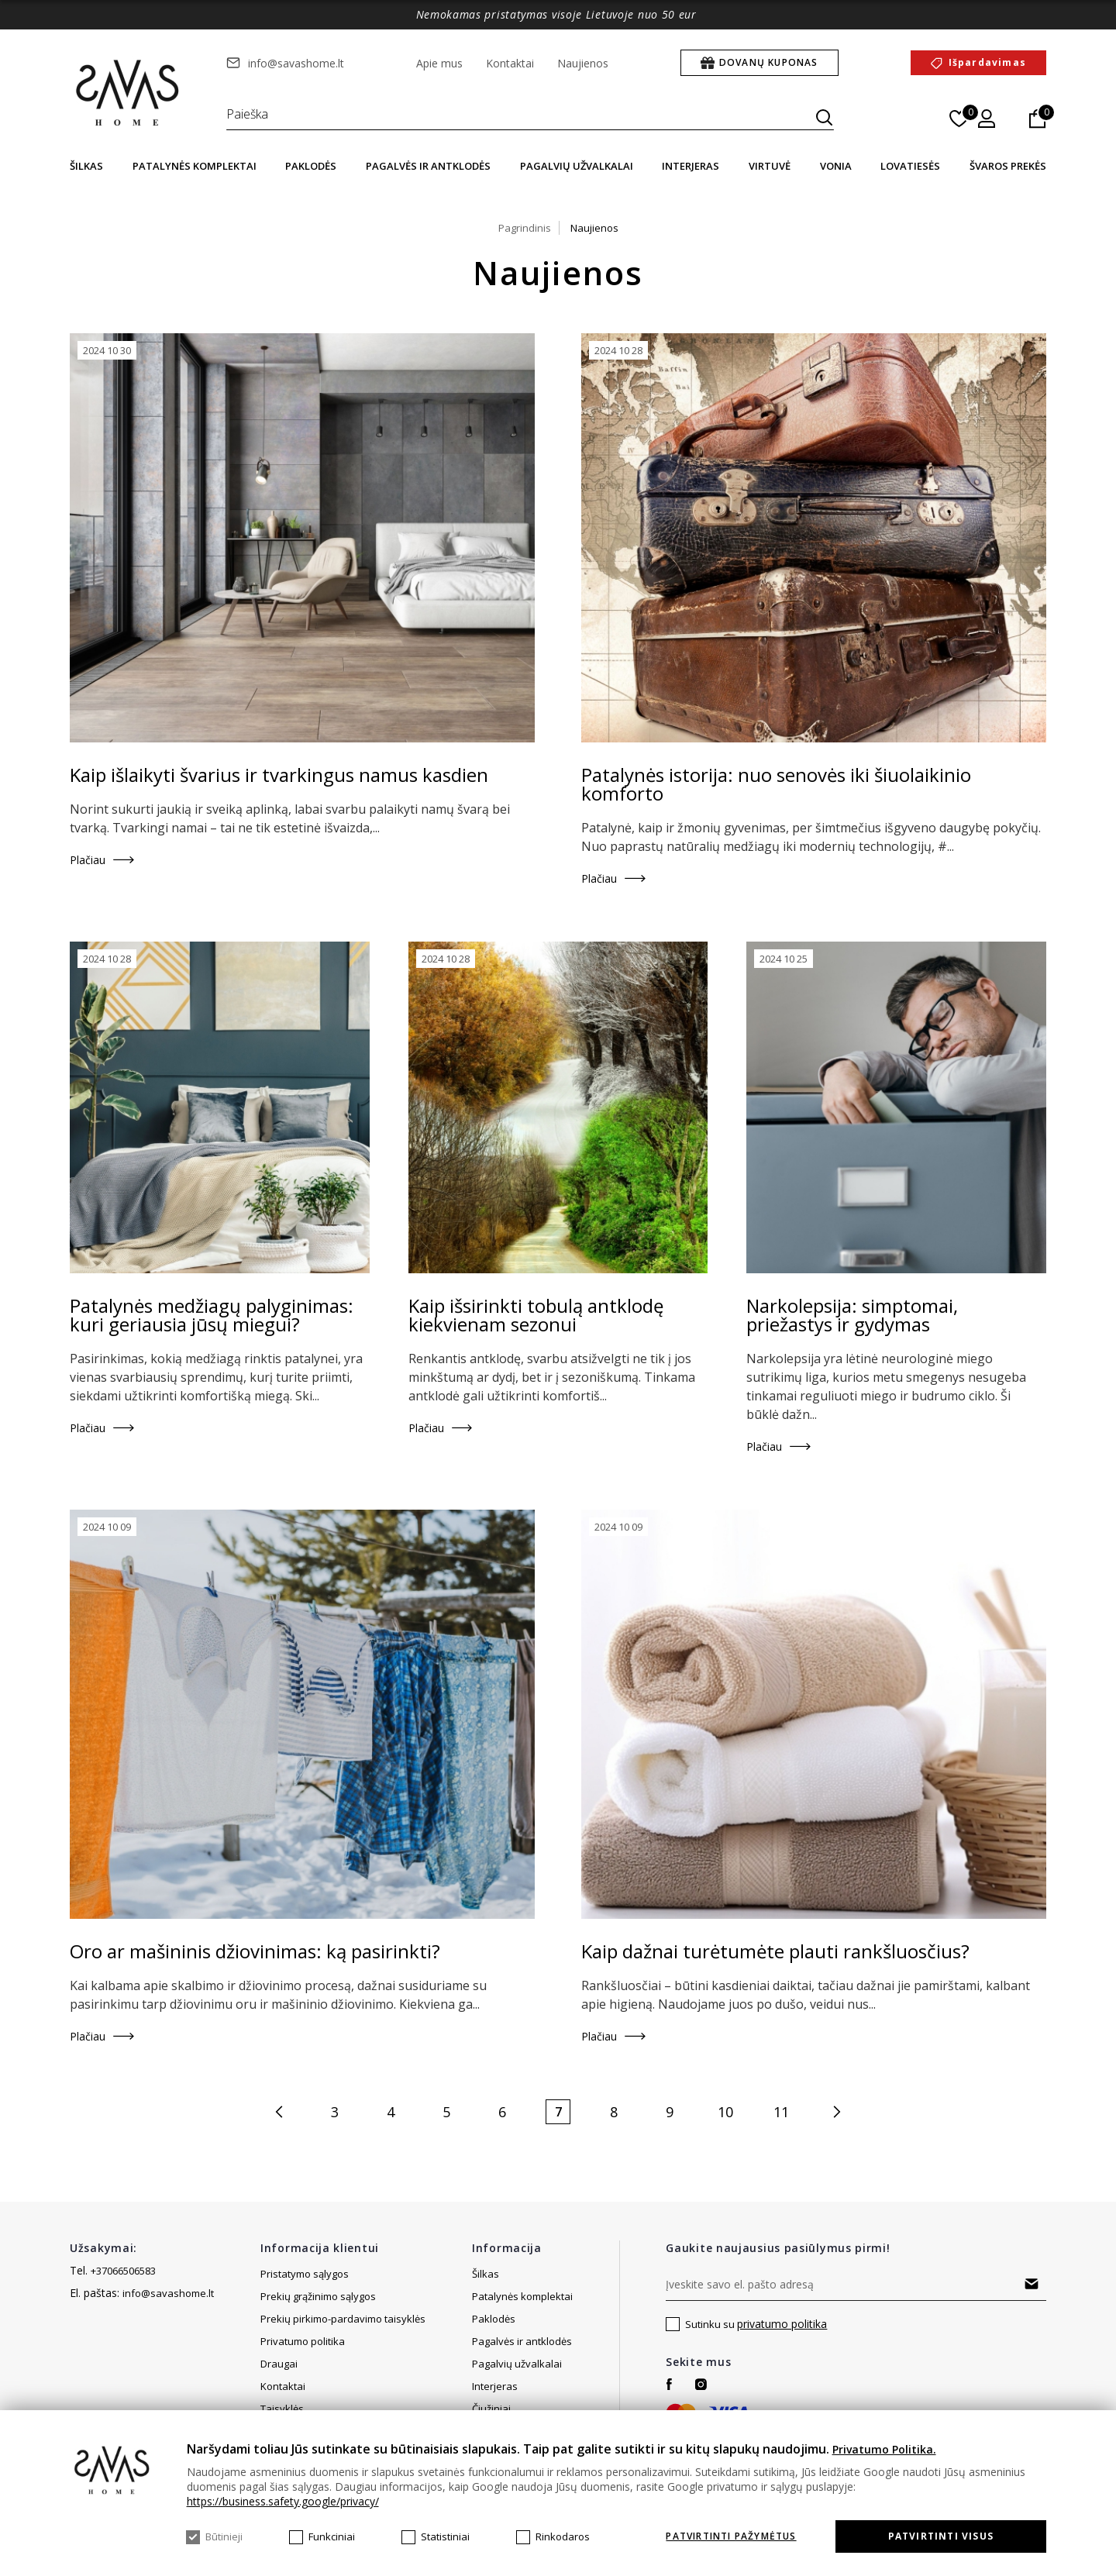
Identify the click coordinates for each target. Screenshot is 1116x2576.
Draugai (279, 2386)
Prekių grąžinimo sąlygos (318, 2296)
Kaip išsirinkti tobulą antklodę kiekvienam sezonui (535, 1315)
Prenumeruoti (1031, 2284)
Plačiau (87, 859)
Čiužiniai (491, 2409)
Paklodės (310, 166)
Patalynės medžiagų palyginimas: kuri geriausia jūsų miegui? (211, 1315)
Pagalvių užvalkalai (576, 166)
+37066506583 (123, 2271)
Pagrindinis (524, 228)
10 (725, 2111)
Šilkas (86, 166)
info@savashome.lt (296, 63)
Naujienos (582, 63)
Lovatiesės (910, 166)
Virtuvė (769, 166)
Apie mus (439, 63)
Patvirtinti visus (941, 2536)
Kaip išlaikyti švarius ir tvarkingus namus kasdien (279, 775)
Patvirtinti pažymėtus (731, 2536)
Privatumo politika (302, 2341)
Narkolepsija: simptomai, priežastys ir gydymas (852, 1315)
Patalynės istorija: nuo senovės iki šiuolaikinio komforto (776, 784)
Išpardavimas (987, 62)
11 (781, 2111)
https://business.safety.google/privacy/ (283, 2501)
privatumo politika (782, 2323)
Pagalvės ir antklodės (428, 166)
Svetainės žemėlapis (308, 2364)
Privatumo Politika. (884, 2449)
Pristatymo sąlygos (304, 2274)
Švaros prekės (1008, 166)
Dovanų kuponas (768, 62)
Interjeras (690, 166)
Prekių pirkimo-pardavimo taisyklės (342, 2319)
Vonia (836, 166)
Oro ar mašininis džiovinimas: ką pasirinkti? (255, 1951)
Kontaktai (510, 63)
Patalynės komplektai (195, 166)
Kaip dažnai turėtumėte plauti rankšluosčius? (775, 1951)
